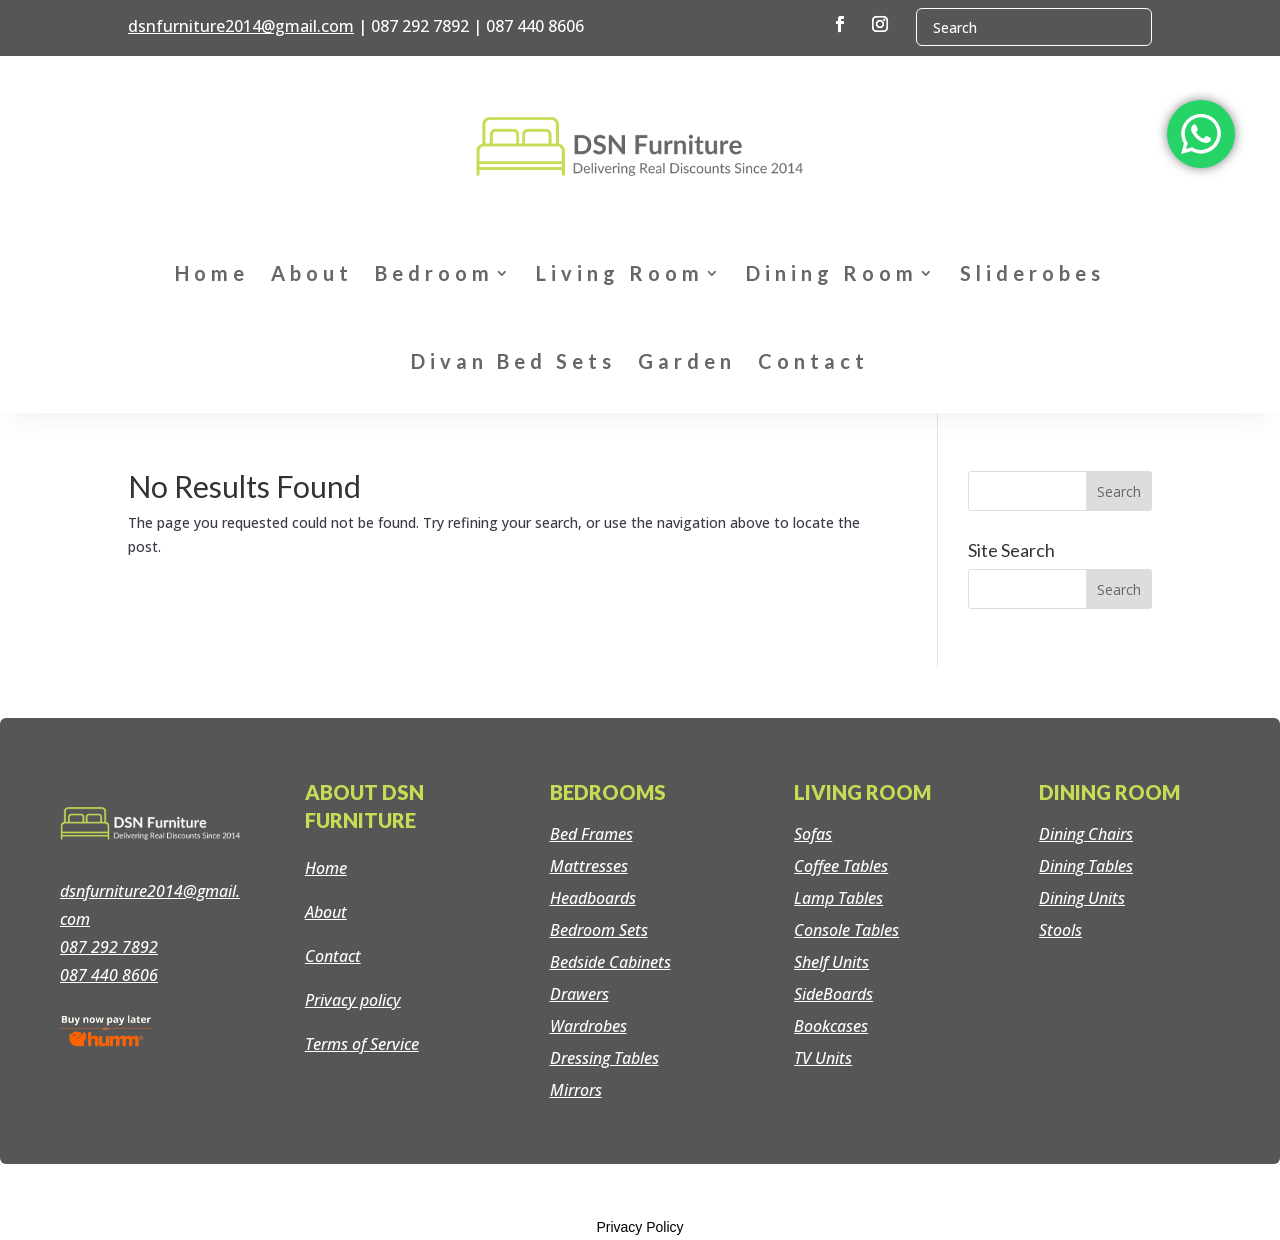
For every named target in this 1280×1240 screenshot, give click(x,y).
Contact (813, 361)
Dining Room (832, 273)
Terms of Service (362, 1044)
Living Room (620, 273)
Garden (687, 361)
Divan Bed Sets (513, 361)
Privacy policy (353, 1000)
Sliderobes (1032, 273)
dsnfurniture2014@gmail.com (241, 26)
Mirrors (576, 1090)
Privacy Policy (639, 1227)
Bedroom (434, 273)
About (312, 273)
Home (212, 273)
